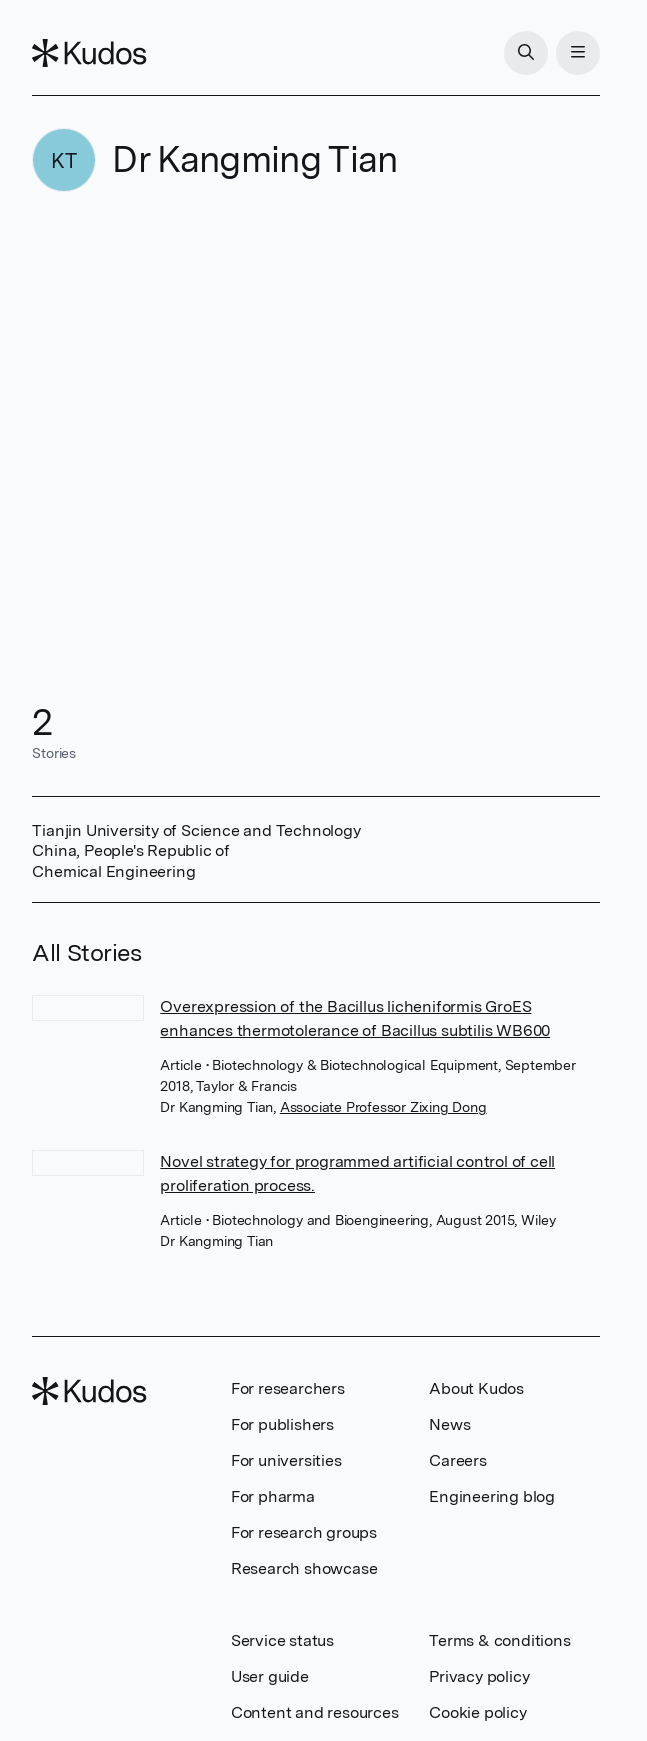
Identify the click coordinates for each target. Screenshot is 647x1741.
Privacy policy (479, 1676)
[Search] (526, 53)
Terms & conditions (499, 1640)
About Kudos (476, 1388)
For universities (286, 1460)
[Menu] (578, 53)
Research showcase (304, 1568)
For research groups (304, 1532)
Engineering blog (492, 1496)
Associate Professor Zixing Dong (383, 1107)
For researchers (288, 1388)
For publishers (282, 1424)
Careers (458, 1460)
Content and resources (315, 1712)
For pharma (273, 1496)
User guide (270, 1676)
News (449, 1424)
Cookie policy (477, 1712)
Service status (282, 1640)
